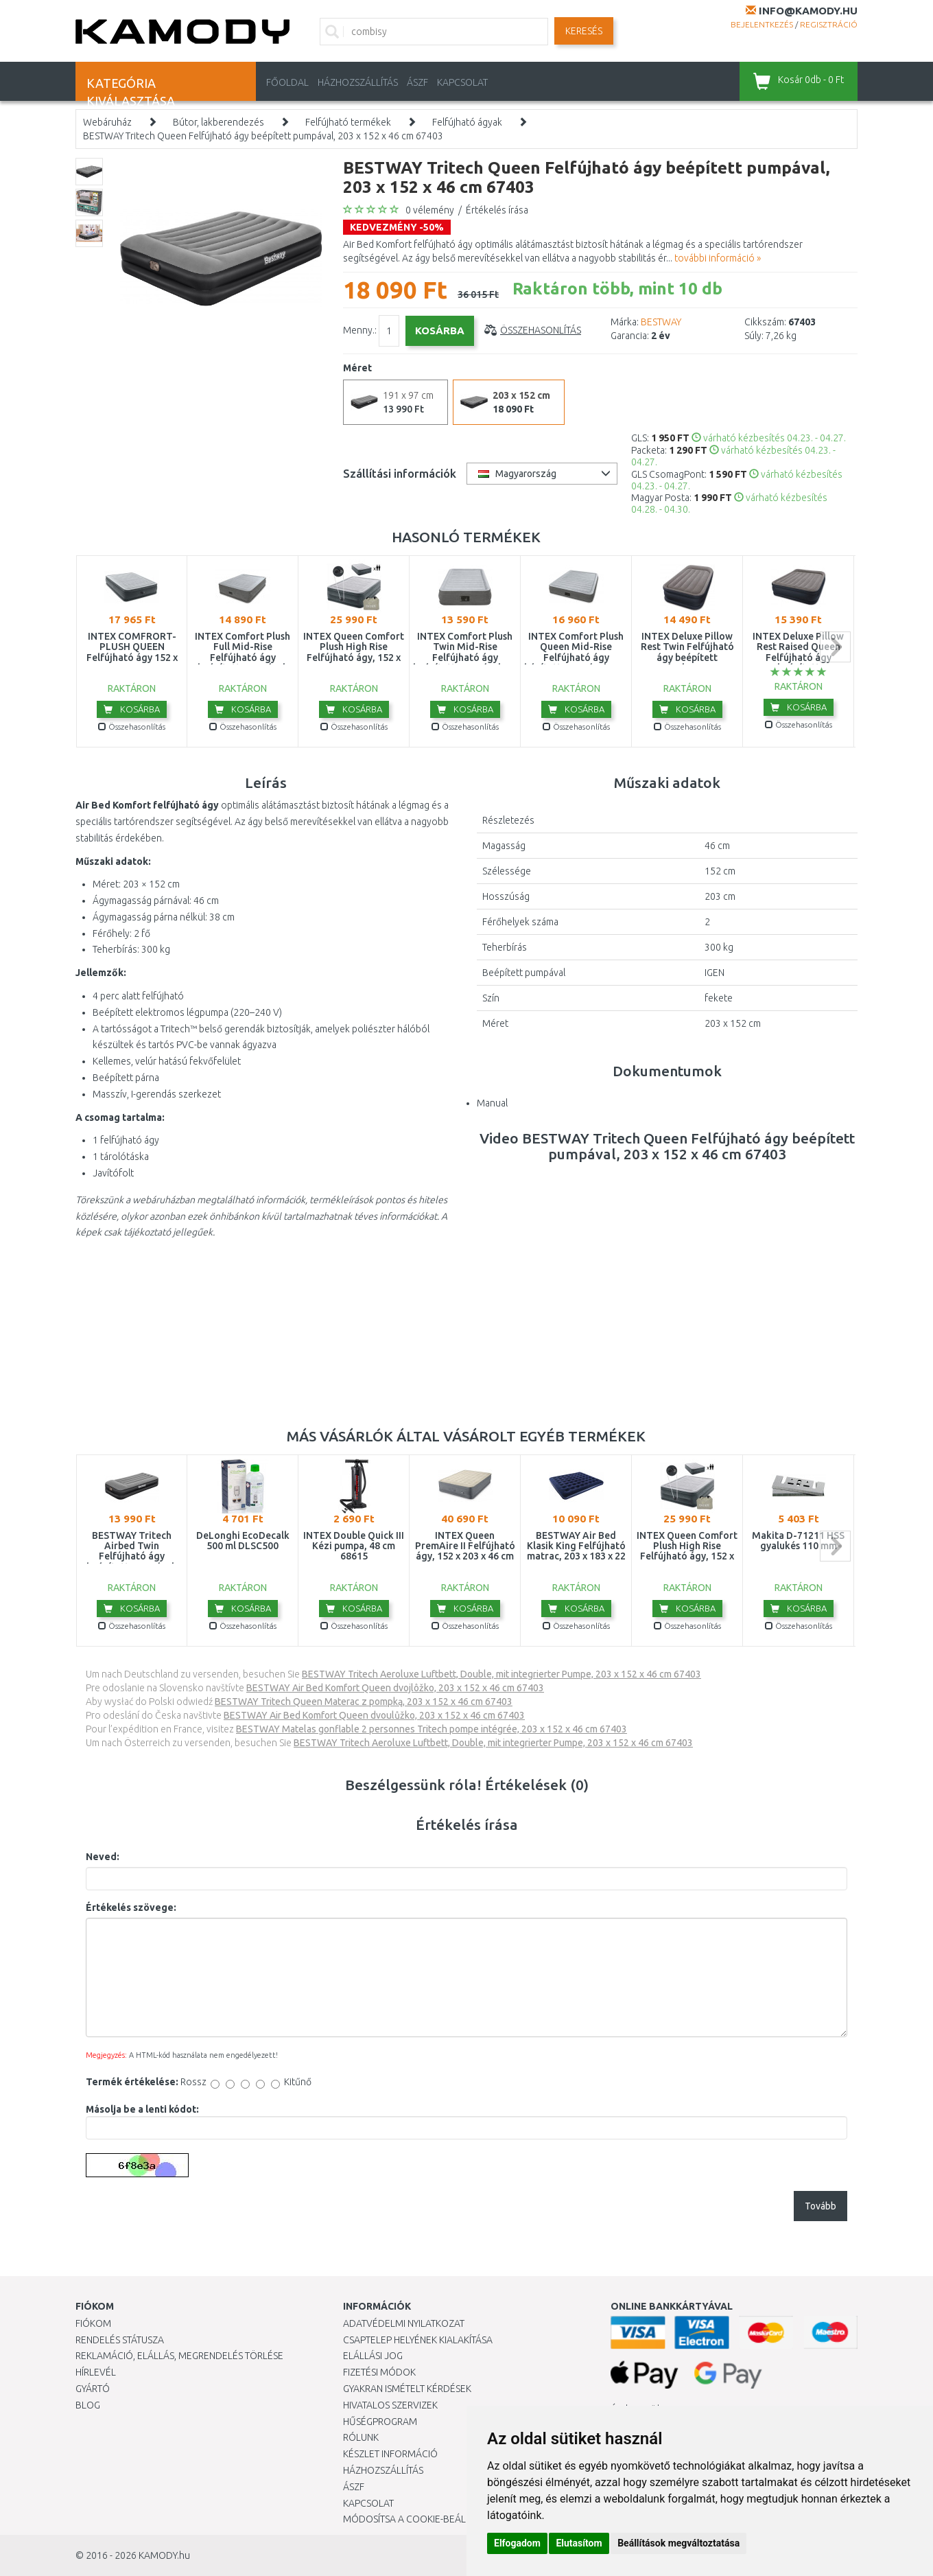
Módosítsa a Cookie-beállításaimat (429, 2519)
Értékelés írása (497, 210)
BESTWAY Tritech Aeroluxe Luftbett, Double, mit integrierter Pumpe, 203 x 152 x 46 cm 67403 (501, 1674)
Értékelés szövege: (131, 1907)
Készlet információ (390, 2453)
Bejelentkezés (762, 24)
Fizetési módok (379, 2372)
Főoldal (287, 82)
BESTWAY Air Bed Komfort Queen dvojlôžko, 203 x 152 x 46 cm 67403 (395, 1687)
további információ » (717, 258)
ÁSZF (417, 82)
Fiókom (93, 2323)
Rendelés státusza (119, 2339)
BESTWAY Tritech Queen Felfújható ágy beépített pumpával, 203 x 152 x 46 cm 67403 (263, 135)
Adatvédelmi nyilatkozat (403, 2323)
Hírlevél (95, 2372)
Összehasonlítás (540, 330)
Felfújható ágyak (467, 122)
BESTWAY (661, 321)
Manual (492, 1103)
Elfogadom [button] (517, 2543)
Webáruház (107, 122)
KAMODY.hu (164, 2555)
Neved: (102, 1856)
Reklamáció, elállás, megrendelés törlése (179, 2355)
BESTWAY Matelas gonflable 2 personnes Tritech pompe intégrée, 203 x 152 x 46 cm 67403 (431, 1729)
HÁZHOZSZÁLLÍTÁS (358, 82)
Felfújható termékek (348, 122)
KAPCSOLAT (462, 82)
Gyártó (92, 2388)
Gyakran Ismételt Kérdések (407, 2388)
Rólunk (361, 2437)
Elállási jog (373, 2355)
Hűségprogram (380, 2421)
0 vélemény (429, 210)
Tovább (820, 2206)
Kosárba (132, 709)
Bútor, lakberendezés (218, 122)
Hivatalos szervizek (390, 2405)
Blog (87, 2405)
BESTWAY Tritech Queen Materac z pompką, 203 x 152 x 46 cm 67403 (363, 1701)
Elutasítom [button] (579, 2543)
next (835, 646)
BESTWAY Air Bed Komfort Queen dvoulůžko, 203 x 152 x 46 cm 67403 (374, 1715)
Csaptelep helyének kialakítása (418, 2339)
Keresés (583, 30)
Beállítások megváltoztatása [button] (678, 2543)
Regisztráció (829, 24)
